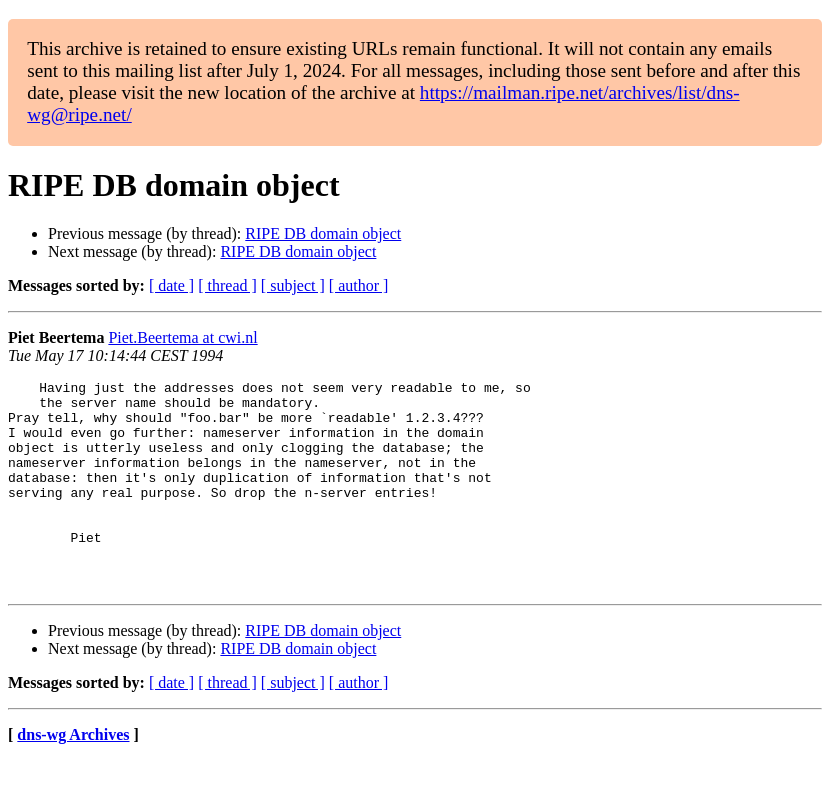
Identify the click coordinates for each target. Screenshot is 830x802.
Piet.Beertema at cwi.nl (182, 337)
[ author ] (359, 285)
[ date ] (171, 285)
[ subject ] (293, 285)
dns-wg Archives (73, 776)
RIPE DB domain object (323, 233)
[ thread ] (227, 285)
